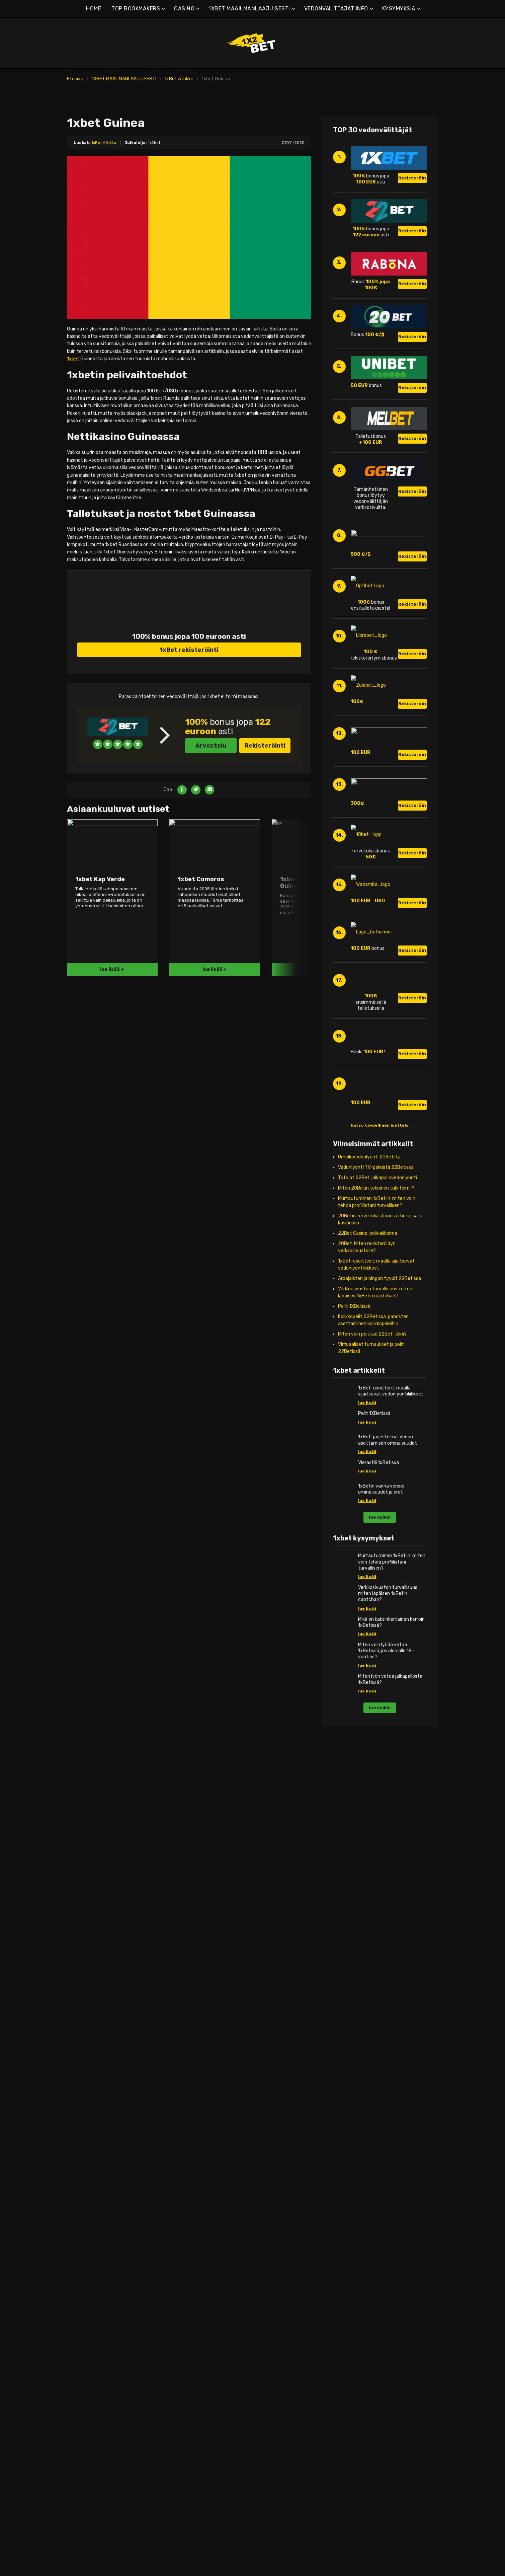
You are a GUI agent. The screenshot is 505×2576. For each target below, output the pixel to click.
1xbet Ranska (87, 2092)
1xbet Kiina (277, 2057)
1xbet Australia (282, 2015)
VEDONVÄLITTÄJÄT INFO (336, 8)
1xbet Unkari (86, 2155)
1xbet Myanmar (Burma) (292, 2197)
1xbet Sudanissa (379, 2275)
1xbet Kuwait (280, 2162)
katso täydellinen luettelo (380, 1312)
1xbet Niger (374, 2211)
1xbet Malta (86, 2169)
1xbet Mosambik (379, 2197)
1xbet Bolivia (183, 2022)
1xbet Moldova (88, 2176)
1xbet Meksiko (184, 2134)
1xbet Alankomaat (93, 2190)
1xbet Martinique (187, 2127)
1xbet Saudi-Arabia (286, 2254)
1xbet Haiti (181, 2085)
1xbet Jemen (280, 2127)
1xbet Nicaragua (186, 2141)
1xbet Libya (374, 2155)
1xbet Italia (85, 2113)
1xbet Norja (85, 2197)
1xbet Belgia (86, 2022)
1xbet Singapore (283, 2268)
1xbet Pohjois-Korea (287, 2261)
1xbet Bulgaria (88, 2043)
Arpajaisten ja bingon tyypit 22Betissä (379, 1466)
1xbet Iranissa (281, 2106)
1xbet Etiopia (376, 2064)
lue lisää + (112, 992)
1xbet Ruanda (377, 2247)
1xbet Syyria (279, 2282)
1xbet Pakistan (282, 2225)
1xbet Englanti (88, 2008)
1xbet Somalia (377, 2261)
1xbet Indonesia (283, 2092)
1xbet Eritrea (376, 2057)
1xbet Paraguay (186, 2155)
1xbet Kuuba (182, 2120)
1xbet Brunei (279, 2050)
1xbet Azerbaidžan (286, 2022)
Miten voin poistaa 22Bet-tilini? (372, 1521)
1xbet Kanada (184, 2106)
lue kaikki (380, 1704)
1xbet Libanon (377, 2141)
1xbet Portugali (89, 2204)
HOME (93, 8)
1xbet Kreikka (87, 2218)
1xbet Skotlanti (90, 2233)
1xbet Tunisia (376, 2303)
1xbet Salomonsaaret (289, 2247)
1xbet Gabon (375, 2071)
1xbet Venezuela (187, 2211)
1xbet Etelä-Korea (285, 2134)
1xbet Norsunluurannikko (388, 2225)
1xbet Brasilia (183, 2029)
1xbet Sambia (377, 2317)
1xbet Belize (182, 2015)
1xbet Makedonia (91, 2162)
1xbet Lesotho (377, 2134)
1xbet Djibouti (377, 2043)
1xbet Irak (276, 2099)
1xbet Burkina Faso (382, 2022)
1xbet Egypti (375, 2050)
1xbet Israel (278, 2113)
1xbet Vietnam (282, 2310)
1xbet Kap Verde (379, 2113)
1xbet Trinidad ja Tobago (195, 2190)
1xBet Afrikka (178, 79)
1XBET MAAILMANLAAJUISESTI (249, 8)
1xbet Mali (372, 2176)
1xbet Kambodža (284, 2141)
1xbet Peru (181, 2162)
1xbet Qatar (278, 2148)
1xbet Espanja (88, 2254)
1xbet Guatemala (188, 2064)
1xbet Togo (374, 2296)
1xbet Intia (277, 2085)
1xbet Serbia (86, 2268)
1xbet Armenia (281, 2008)
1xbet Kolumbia (185, 2113)
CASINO (184, 8)
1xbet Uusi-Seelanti (287, 2211)
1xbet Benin (374, 2008)
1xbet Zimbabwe (380, 2324)
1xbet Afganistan (285, 2000)
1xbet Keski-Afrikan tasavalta (394, 2268)
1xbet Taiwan (280, 2289)
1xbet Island (86, 2106)
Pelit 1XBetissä (354, 1494)
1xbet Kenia (374, 2120)
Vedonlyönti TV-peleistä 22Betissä (376, 1355)
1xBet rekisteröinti (189, 673)
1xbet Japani (280, 2120)
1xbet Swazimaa (380, 2282)
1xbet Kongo (375, 2127)
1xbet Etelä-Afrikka (383, 2099)
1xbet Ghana (375, 2085)
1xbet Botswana (379, 2015)
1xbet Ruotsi (87, 2275)
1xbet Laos (277, 2169)
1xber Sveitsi (87, 2261)
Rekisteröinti (265, 768)
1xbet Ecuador (184, 2050)
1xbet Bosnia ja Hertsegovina (104, 2036)
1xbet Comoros (282, 2155)
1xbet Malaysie (282, 2183)
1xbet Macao (279, 2176)
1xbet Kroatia (87, 2064)
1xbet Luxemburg (92, 2148)
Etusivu (75, 79)
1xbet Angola (87, 2015)
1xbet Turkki (86, 2282)
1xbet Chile (181, 2036)
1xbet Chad (374, 2036)
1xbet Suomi (86, 2085)
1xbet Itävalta (88, 2211)
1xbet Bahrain (281, 2029)
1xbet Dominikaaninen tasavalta (204, 2043)
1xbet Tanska (87, 2071)
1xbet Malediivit (379, 2169)
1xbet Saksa (86, 2183)
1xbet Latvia (86, 2141)
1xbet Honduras (186, 2092)
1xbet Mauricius (378, 2190)
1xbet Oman (279, 2218)
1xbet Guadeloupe (188, 2057)
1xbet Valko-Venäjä (93, 2029)
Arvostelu (210, 768)
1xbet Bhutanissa (285, 2043)
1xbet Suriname (186, 2183)
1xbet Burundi (377, 2029)
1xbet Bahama (185, 2008)
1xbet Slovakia (89, 2240)
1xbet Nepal (278, 2204)
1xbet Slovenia (89, 2247)
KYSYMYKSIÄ (398, 8)
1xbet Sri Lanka (282, 2275)
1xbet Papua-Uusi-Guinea (294, 2240)
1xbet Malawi (376, 2162)
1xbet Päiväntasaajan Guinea (393, 2240)
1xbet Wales (86, 2296)
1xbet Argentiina (187, 2000)
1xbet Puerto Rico (188, 2169)
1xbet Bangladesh (285, 2036)
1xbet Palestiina (283, 2233)
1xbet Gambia (377, 2078)
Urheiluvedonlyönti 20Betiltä (369, 1344)
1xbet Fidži (277, 2064)
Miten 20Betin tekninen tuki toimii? (376, 1375)
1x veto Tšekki (88, 2057)
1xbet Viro (84, 2078)
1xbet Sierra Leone (382, 2254)
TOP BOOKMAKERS (135, 8)
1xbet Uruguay (185, 2197)
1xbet (73, 382)
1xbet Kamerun (378, 2106)
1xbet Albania (87, 2000)
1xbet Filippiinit (282, 2071)
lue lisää (367, 1590)
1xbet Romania (89, 2225)
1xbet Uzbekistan (285, 2303)
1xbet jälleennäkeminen (387, 2233)
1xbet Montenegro (93, 2050)
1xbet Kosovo (87, 2120)
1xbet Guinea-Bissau (191, 2071)
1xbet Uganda (377, 2310)
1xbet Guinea (376, 2092)
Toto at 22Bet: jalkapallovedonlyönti (377, 1365)
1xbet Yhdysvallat (188, 2204)
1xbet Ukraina (88, 2289)
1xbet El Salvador (187, 2176)
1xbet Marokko (377, 2183)
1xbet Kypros (87, 2127)
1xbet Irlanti (86, 2099)
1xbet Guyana (184, 2078)
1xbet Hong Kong (284, 2078)
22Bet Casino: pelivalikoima (367, 1421)
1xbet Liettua (88, 2134)
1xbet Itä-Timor (283, 2317)
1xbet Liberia (375, 2148)
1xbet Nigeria (376, 2218)
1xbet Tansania (378, 2289)
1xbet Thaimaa (282, 2296)
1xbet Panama (185, 2148)
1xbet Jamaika (185, 2099)
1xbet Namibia (377, 2204)
